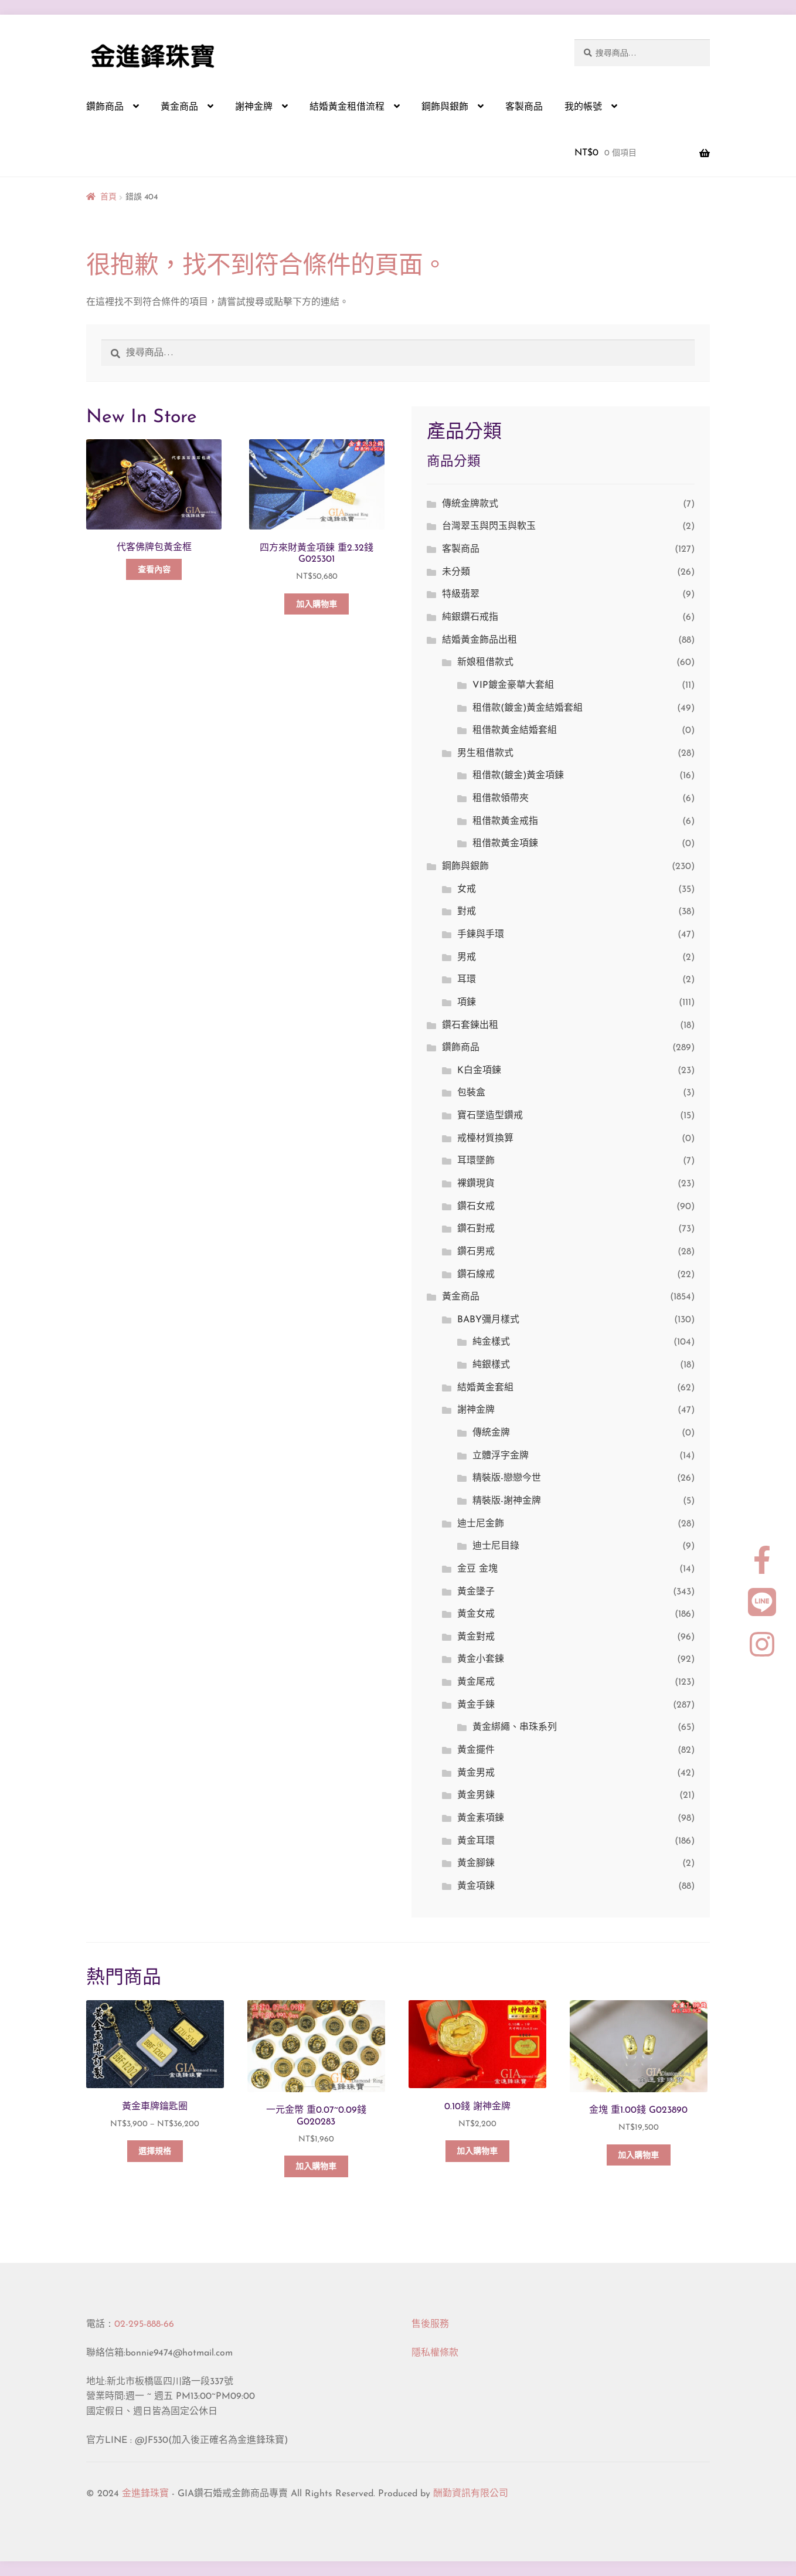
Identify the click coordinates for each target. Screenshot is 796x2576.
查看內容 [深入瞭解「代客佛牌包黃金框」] (154, 570)
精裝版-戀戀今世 (506, 1478)
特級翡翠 (460, 594)
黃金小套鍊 (480, 1659)
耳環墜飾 (476, 1161)
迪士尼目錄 (495, 1546)
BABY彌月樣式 (488, 1320)
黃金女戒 (476, 1614)
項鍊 (466, 1002)
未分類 (456, 572)
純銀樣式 (491, 1365)
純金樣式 (491, 1342)
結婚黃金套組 (485, 1388)
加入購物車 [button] (316, 604)
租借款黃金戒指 (505, 821)
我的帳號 (583, 107)
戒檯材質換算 (485, 1138)
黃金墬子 (476, 1592)
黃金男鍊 (476, 1795)
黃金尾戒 (476, 1682)
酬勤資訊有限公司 (470, 2494)
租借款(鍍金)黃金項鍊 (518, 775)
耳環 (466, 980)
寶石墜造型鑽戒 (490, 1116)
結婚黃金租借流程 (347, 107)
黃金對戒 (476, 1637)
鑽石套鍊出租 (470, 1025)
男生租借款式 (485, 753)
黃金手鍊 (476, 1705)
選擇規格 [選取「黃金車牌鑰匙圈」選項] (154, 2151)
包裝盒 (471, 1093)
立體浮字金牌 (500, 1456)
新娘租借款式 (485, 662)
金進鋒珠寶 (145, 2494)
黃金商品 (179, 107)
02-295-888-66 (144, 2324)
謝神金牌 (254, 107)
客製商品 (524, 107)
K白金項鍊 (479, 1070)
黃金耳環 (476, 1841)
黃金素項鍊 (480, 1818)
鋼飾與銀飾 (444, 107)
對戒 (466, 912)
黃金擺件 (476, 1750)
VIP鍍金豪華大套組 (513, 685)
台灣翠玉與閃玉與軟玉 (489, 526)
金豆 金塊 (477, 1569)
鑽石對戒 (476, 1229)
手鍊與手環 (480, 934)
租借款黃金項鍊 (505, 844)
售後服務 (430, 2324)
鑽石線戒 (476, 1274)
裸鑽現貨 (476, 1184)
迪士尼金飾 (480, 1524)
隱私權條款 (434, 2353)
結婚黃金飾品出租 (479, 640)
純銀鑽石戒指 (470, 617)
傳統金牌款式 (470, 504)
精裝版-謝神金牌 (506, 1501)
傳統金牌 (491, 1433)
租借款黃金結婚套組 (514, 730)
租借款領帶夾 (500, 798)
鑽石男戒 (476, 1252)
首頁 (108, 197)
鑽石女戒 (476, 1206)
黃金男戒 (476, 1773)
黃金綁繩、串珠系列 (514, 1727)
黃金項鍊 (476, 1886)
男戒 (466, 957)
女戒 (466, 889)
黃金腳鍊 (476, 1863)
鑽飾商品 (105, 107)
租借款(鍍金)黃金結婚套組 (527, 708)
